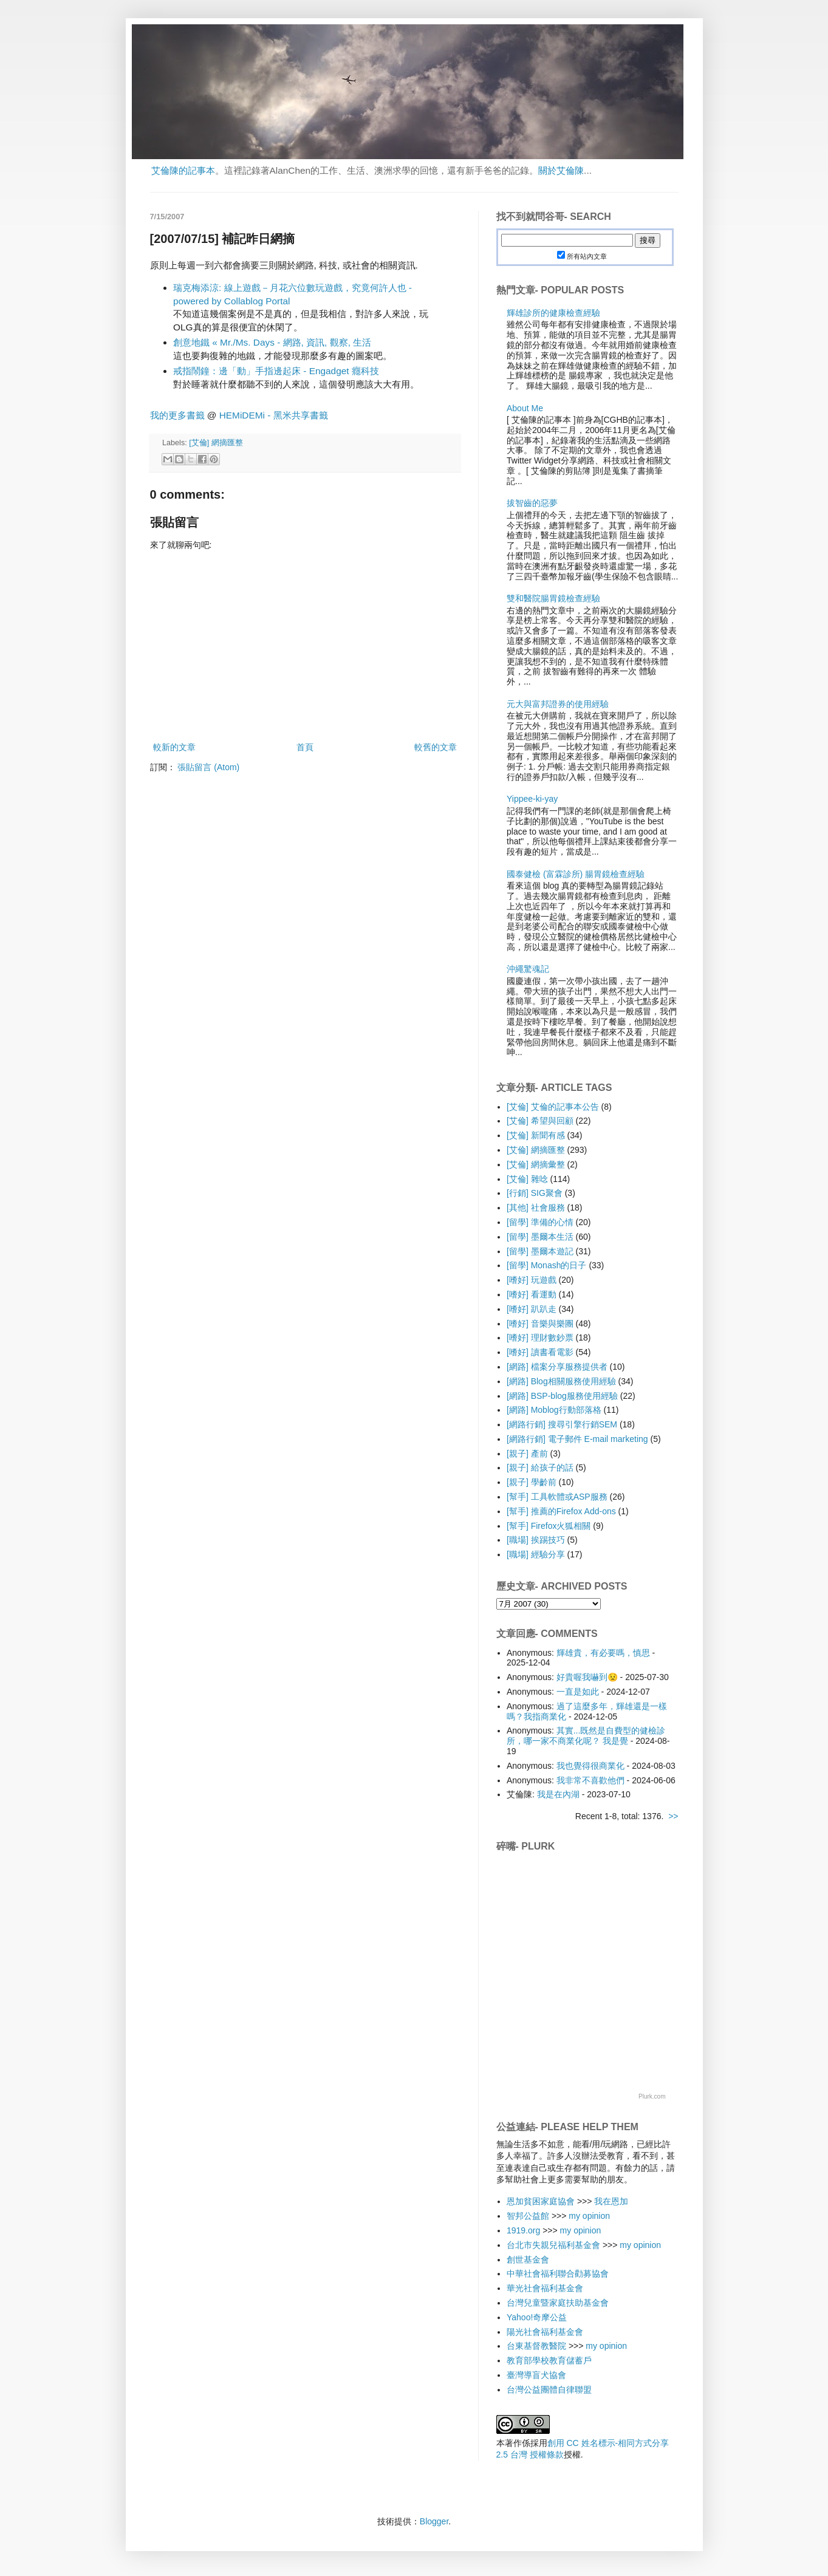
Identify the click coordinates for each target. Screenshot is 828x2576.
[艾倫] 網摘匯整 (216, 443)
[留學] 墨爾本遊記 (540, 1251)
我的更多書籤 (177, 415)
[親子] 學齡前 (531, 1482)
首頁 (304, 747)
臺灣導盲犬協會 (536, 2375)
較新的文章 (174, 747)
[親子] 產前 (527, 1453)
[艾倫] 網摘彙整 (536, 1164)
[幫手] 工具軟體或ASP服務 (557, 1497)
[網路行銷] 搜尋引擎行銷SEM (562, 1424)
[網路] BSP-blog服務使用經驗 (562, 1396)
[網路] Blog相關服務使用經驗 (561, 1381)
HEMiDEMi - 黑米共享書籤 (273, 415)
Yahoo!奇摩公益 (537, 2317)
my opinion (589, 2216)
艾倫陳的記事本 (183, 170)
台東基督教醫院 (536, 2346)
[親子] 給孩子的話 (540, 1467)
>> (673, 1816)
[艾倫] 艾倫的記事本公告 (553, 1107)
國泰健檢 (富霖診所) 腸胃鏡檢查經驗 (576, 874)
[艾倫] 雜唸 (527, 1179)
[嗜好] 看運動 (531, 1294)
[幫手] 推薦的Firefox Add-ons (561, 1511)
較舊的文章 (435, 747)
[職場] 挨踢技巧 (536, 1540)
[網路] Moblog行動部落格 (554, 1410)
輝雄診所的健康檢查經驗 (553, 313)
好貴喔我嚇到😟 (587, 1677)
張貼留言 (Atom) (208, 767)
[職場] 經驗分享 (536, 1554)
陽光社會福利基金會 (545, 2332)
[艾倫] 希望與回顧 (540, 1121)
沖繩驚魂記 (528, 969)
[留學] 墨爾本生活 (540, 1237)
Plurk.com (651, 2096)
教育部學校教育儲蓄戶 (549, 2360)
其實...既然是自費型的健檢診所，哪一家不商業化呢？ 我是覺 (586, 1736)
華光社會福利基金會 (545, 2288)
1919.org (523, 2230)
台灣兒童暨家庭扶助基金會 (558, 2303)
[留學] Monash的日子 (546, 1265)
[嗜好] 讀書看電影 (540, 1352)
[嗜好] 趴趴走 (531, 1309)
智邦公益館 (528, 2216)
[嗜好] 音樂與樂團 (540, 1323)
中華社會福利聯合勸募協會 (558, 2273)
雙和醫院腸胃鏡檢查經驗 (553, 598)
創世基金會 (528, 2259)
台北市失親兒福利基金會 (553, 2245)
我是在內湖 (558, 1794)
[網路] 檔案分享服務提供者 (557, 1367)
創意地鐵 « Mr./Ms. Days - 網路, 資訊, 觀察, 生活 (272, 342)
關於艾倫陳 (561, 170)
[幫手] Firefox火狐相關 (548, 1526)
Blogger (434, 2521)
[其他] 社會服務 (536, 1207)
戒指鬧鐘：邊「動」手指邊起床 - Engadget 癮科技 (276, 371)
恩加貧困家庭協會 (541, 2201)
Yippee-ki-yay (532, 799)
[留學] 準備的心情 (540, 1222)
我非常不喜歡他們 (590, 1780)
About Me (525, 408)
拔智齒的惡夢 (532, 503)
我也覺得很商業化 (590, 1766)
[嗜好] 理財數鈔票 (540, 1337)
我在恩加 (611, 2201)
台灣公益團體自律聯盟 (549, 2389)
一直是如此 (577, 1691)
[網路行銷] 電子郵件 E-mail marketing (577, 1439)
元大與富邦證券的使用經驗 (558, 704)
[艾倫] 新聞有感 (536, 1135)
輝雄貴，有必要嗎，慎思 (603, 1653)
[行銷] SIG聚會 (535, 1193)
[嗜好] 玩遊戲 (531, 1280)
